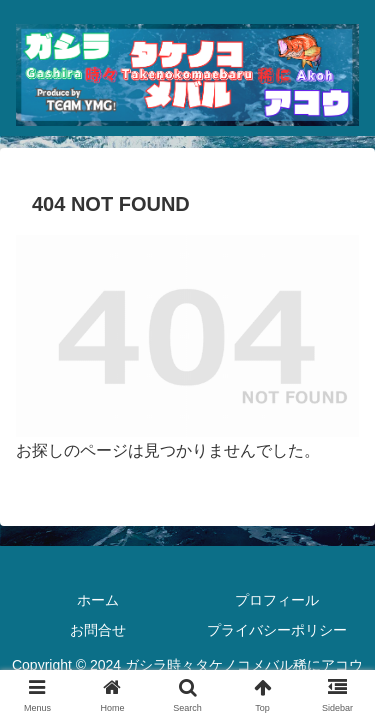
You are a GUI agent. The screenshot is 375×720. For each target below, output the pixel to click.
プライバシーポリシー (277, 630)
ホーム (98, 600)
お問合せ (98, 630)
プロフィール (277, 600)
